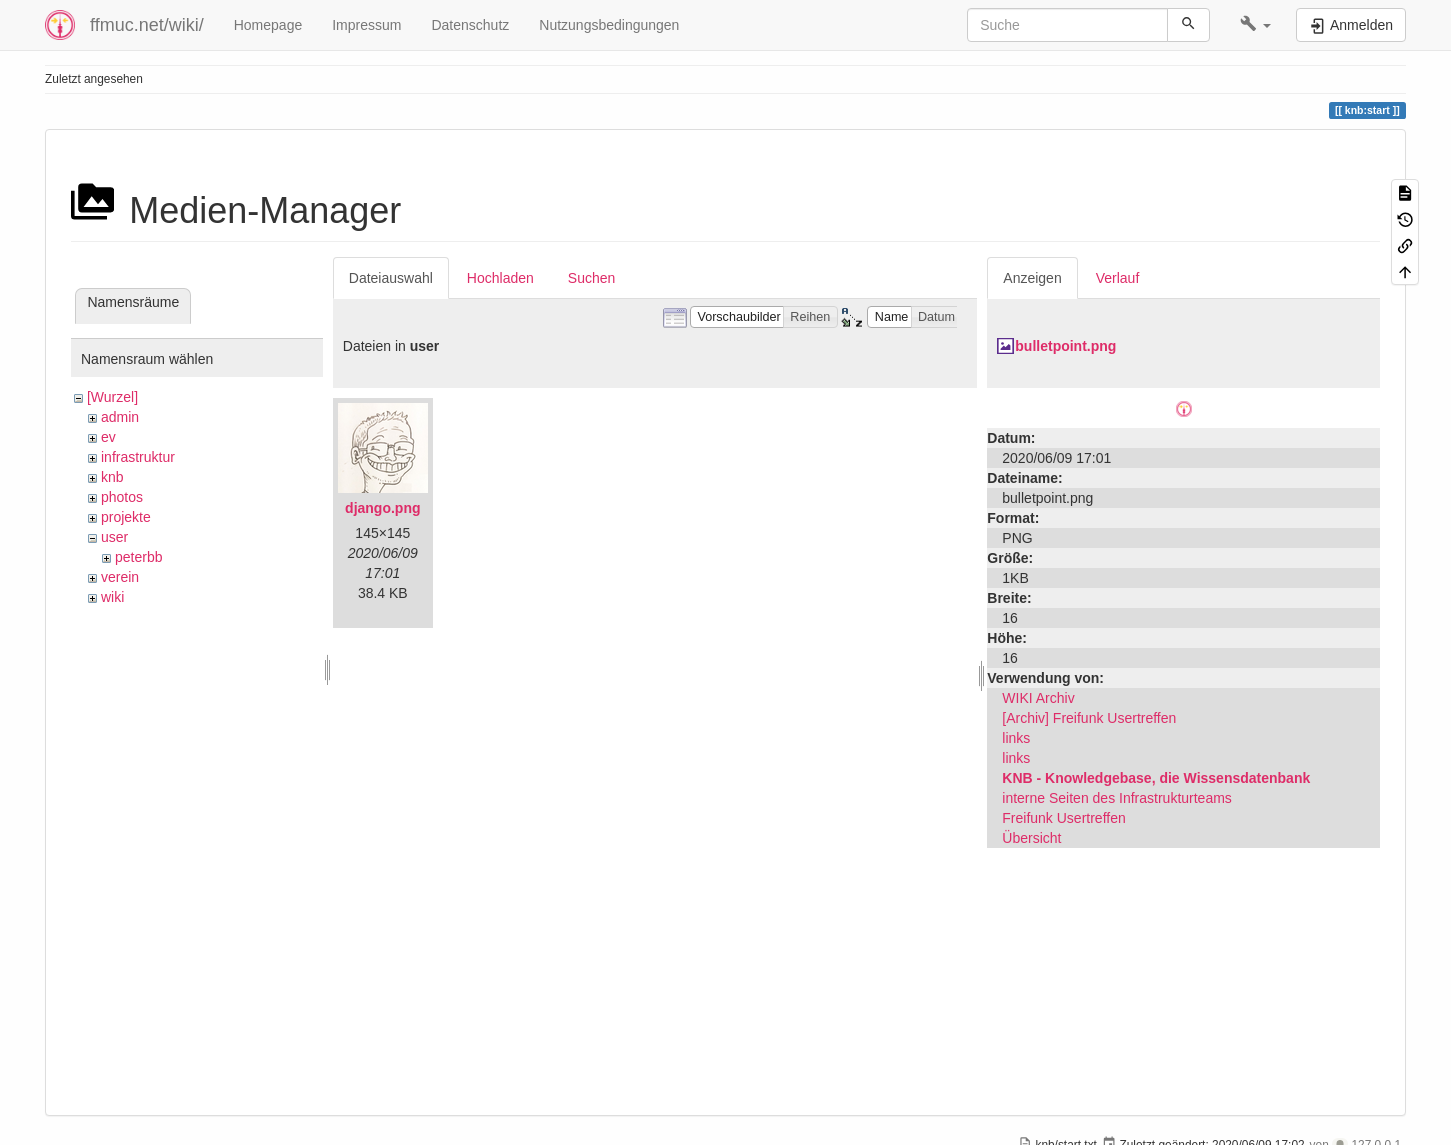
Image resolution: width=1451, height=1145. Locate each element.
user (114, 537)
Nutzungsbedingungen (609, 25)
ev (108, 437)
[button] (1255, 25)
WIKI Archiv (1038, 698)
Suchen (591, 278)
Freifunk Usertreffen (1063, 818)
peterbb (138, 557)
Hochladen (500, 278)
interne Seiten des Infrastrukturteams (1117, 798)
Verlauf (1118, 278)
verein (120, 577)
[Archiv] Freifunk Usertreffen (1089, 718)
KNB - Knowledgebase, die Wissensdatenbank (1156, 778)
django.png (382, 508)
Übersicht (1031, 838)
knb (112, 477)
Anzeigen (1032, 278)
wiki (112, 597)
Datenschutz (470, 25)
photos (122, 497)
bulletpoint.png (1065, 346)
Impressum (366, 25)
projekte (126, 517)
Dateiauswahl (391, 278)
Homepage (268, 25)
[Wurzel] (112, 397)
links (1016, 738)
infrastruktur (138, 457)
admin (120, 417)
